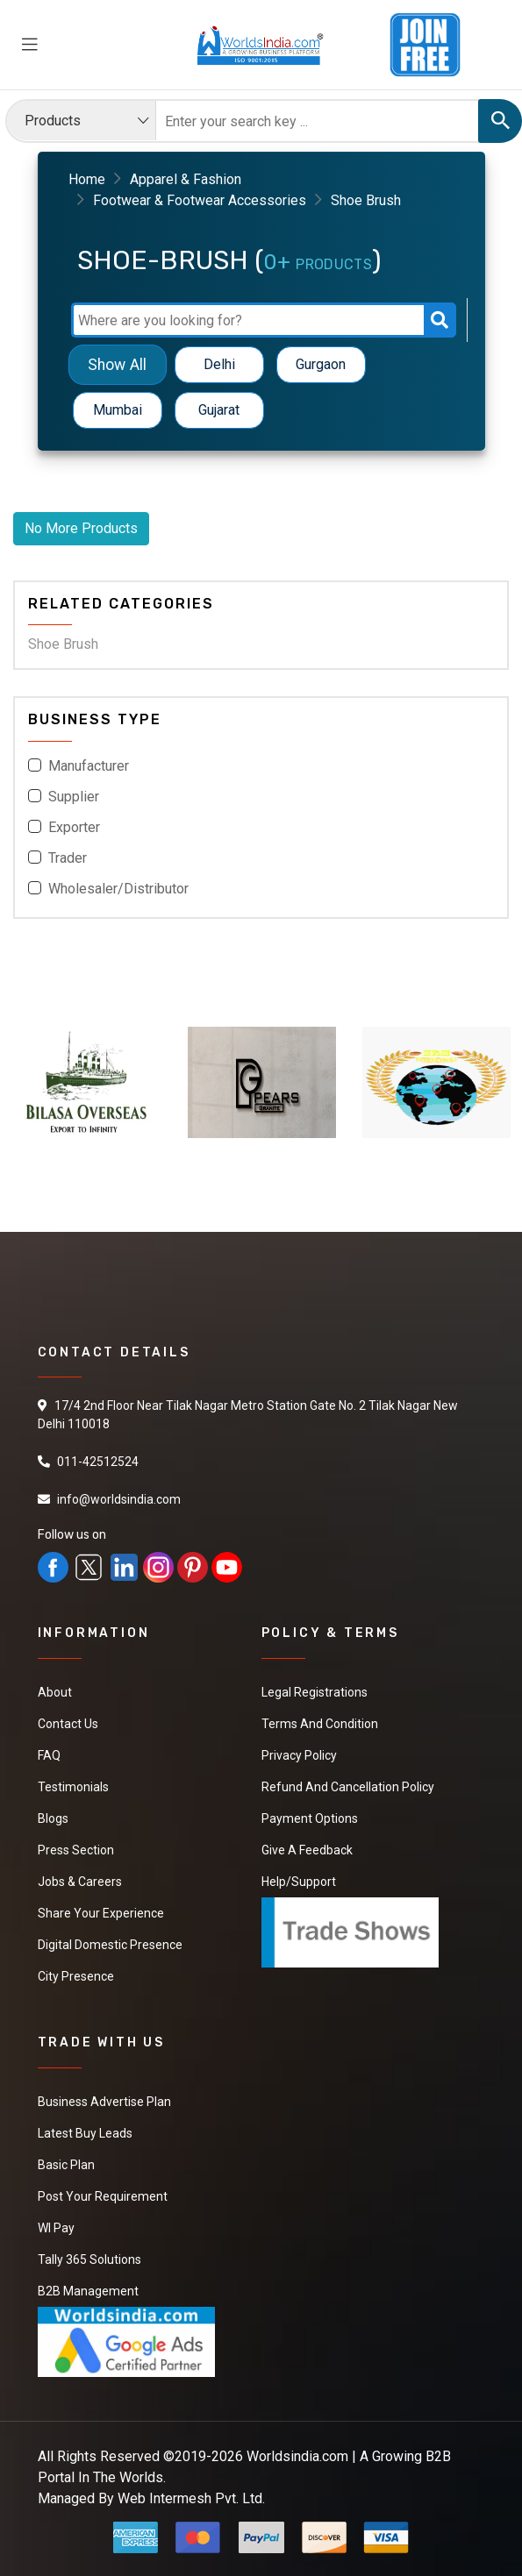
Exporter (74, 827)
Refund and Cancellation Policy (347, 1787)
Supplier (73, 796)
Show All (117, 364)
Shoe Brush (63, 644)
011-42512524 (98, 1462)
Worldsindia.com (297, 2456)
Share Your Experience (101, 1913)
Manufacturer (88, 766)
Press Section (76, 1850)
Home (86, 179)
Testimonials (73, 1787)
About (55, 1692)
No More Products (81, 528)
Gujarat (219, 410)
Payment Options (309, 1818)
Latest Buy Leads (85, 2133)
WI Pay (56, 2228)
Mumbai (117, 410)
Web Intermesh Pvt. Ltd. (191, 2498)
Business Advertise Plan (104, 2102)
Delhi (219, 364)
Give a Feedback (307, 1850)
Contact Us (68, 1724)
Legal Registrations (314, 1692)
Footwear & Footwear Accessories (199, 200)
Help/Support (298, 1882)
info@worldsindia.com (119, 1499)
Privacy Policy (299, 1755)
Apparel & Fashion (185, 179)
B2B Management (88, 2291)
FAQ (49, 1755)
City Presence (76, 1976)
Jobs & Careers (80, 1882)
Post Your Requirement (103, 2196)
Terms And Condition (319, 1724)
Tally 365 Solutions (89, 2259)
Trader (67, 858)
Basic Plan (66, 2165)
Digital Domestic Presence (110, 1945)
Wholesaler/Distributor (118, 888)
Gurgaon (321, 364)
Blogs (53, 1818)
